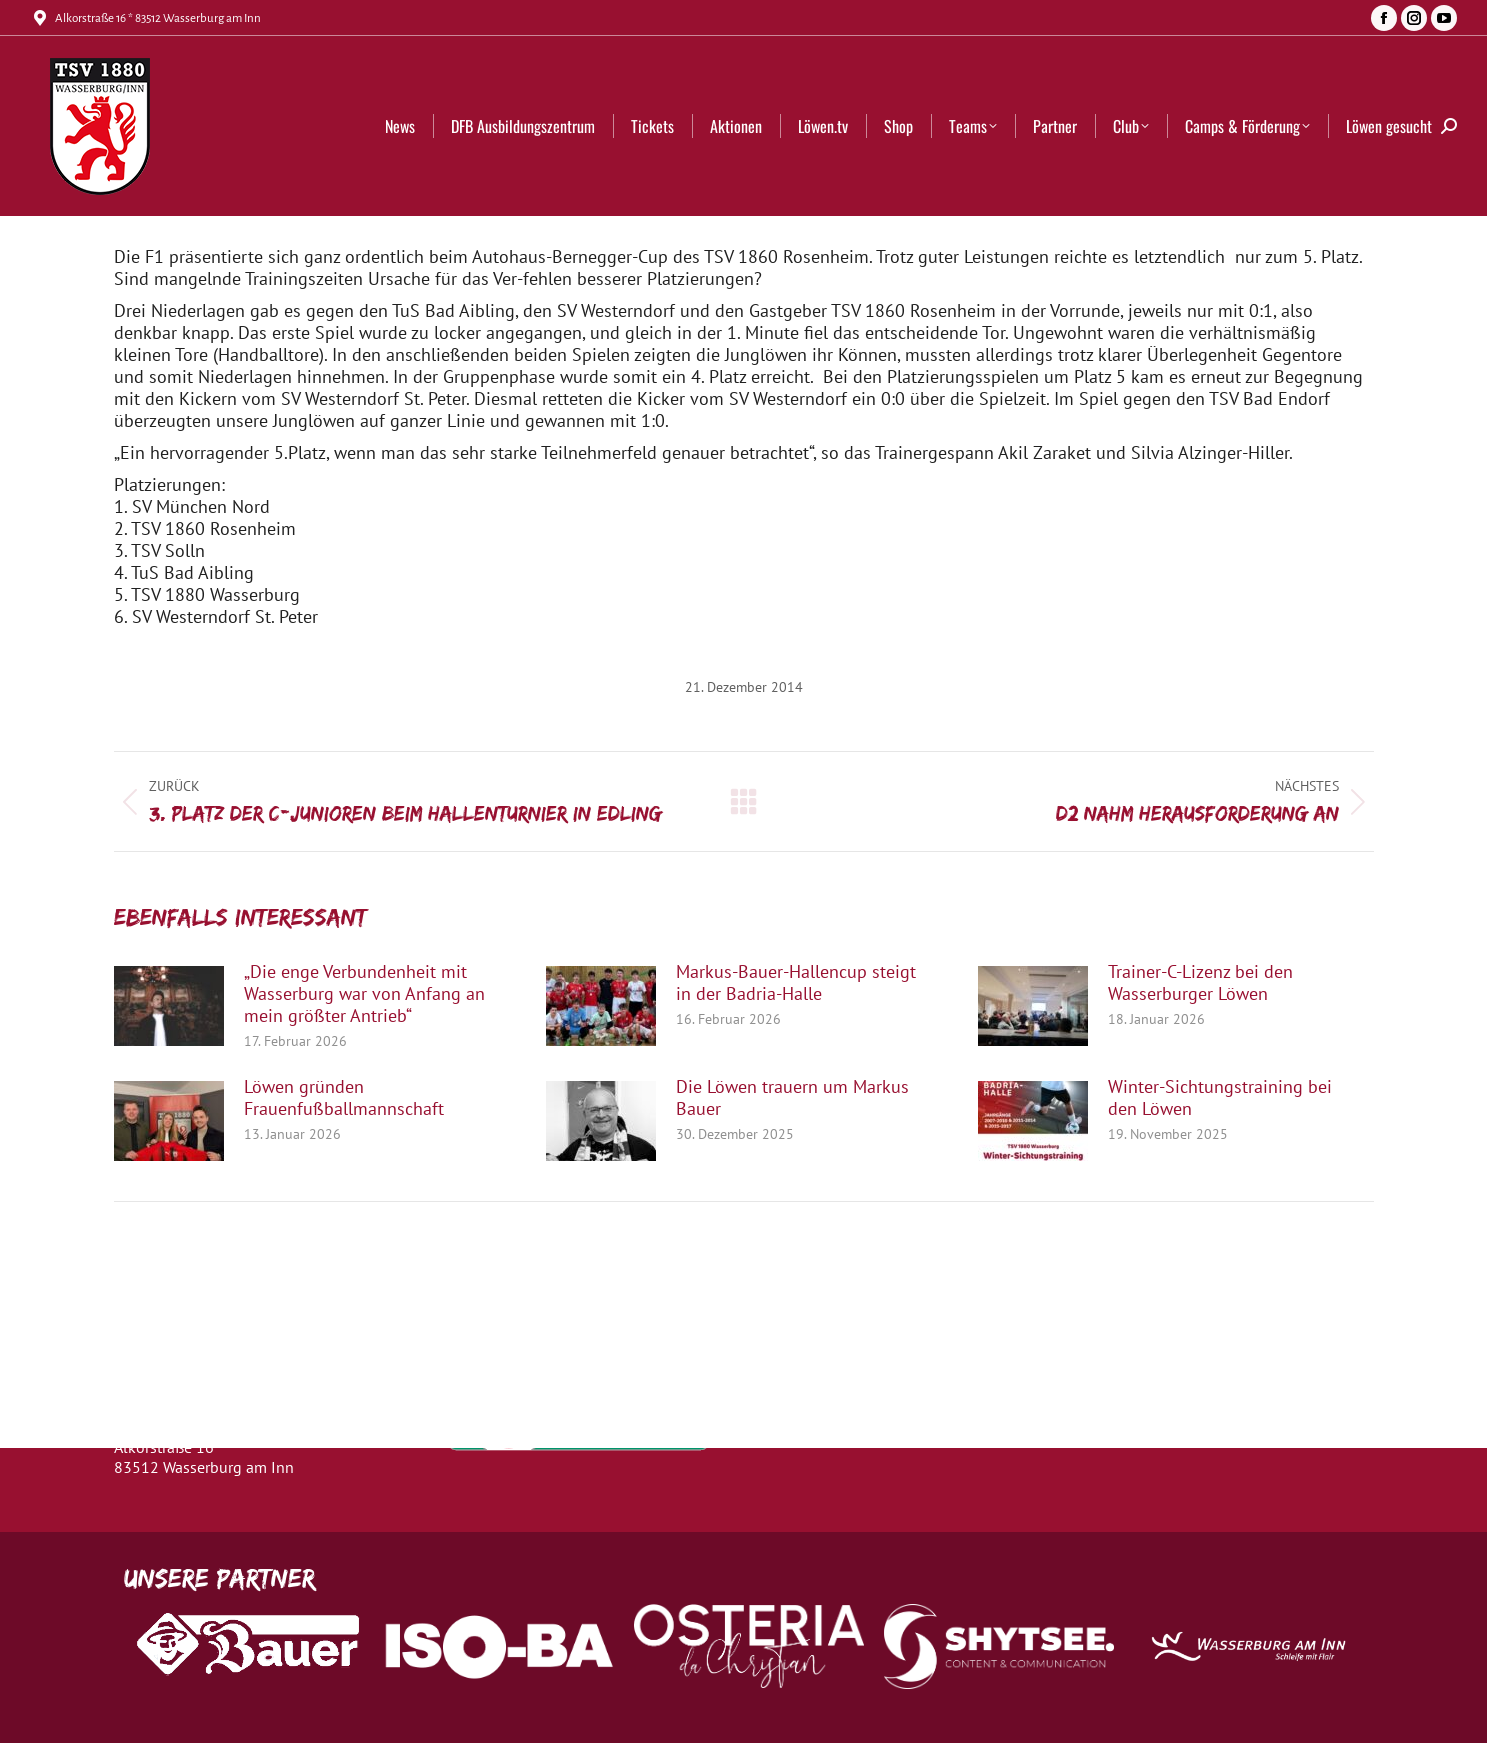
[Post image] (169, 1006)
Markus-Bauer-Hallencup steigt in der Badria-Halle (796, 983)
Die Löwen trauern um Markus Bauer (792, 1098)
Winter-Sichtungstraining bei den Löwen (1220, 1098)
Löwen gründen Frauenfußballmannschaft (344, 1098)
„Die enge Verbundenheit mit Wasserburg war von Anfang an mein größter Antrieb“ (364, 994)
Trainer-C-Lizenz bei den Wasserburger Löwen (1200, 983)
